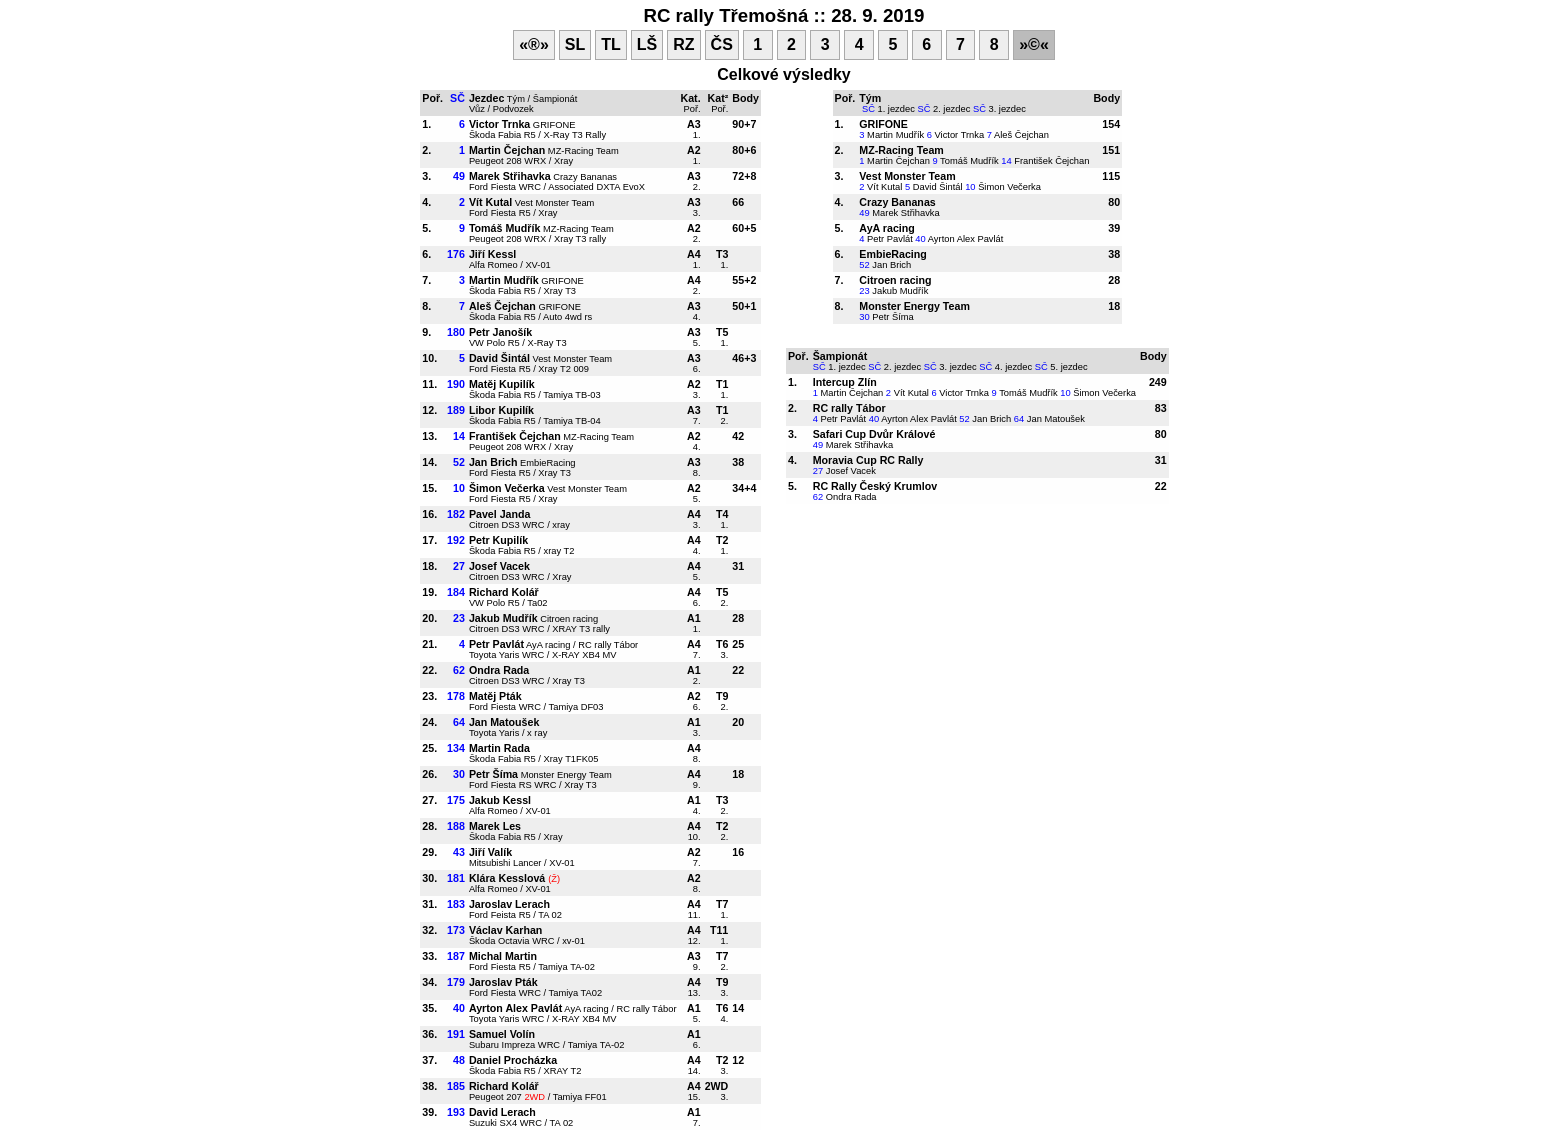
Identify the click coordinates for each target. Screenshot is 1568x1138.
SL (575, 44)
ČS (722, 44)
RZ (683, 44)
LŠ (647, 44)
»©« (1034, 44)
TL (611, 44)
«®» (534, 44)
